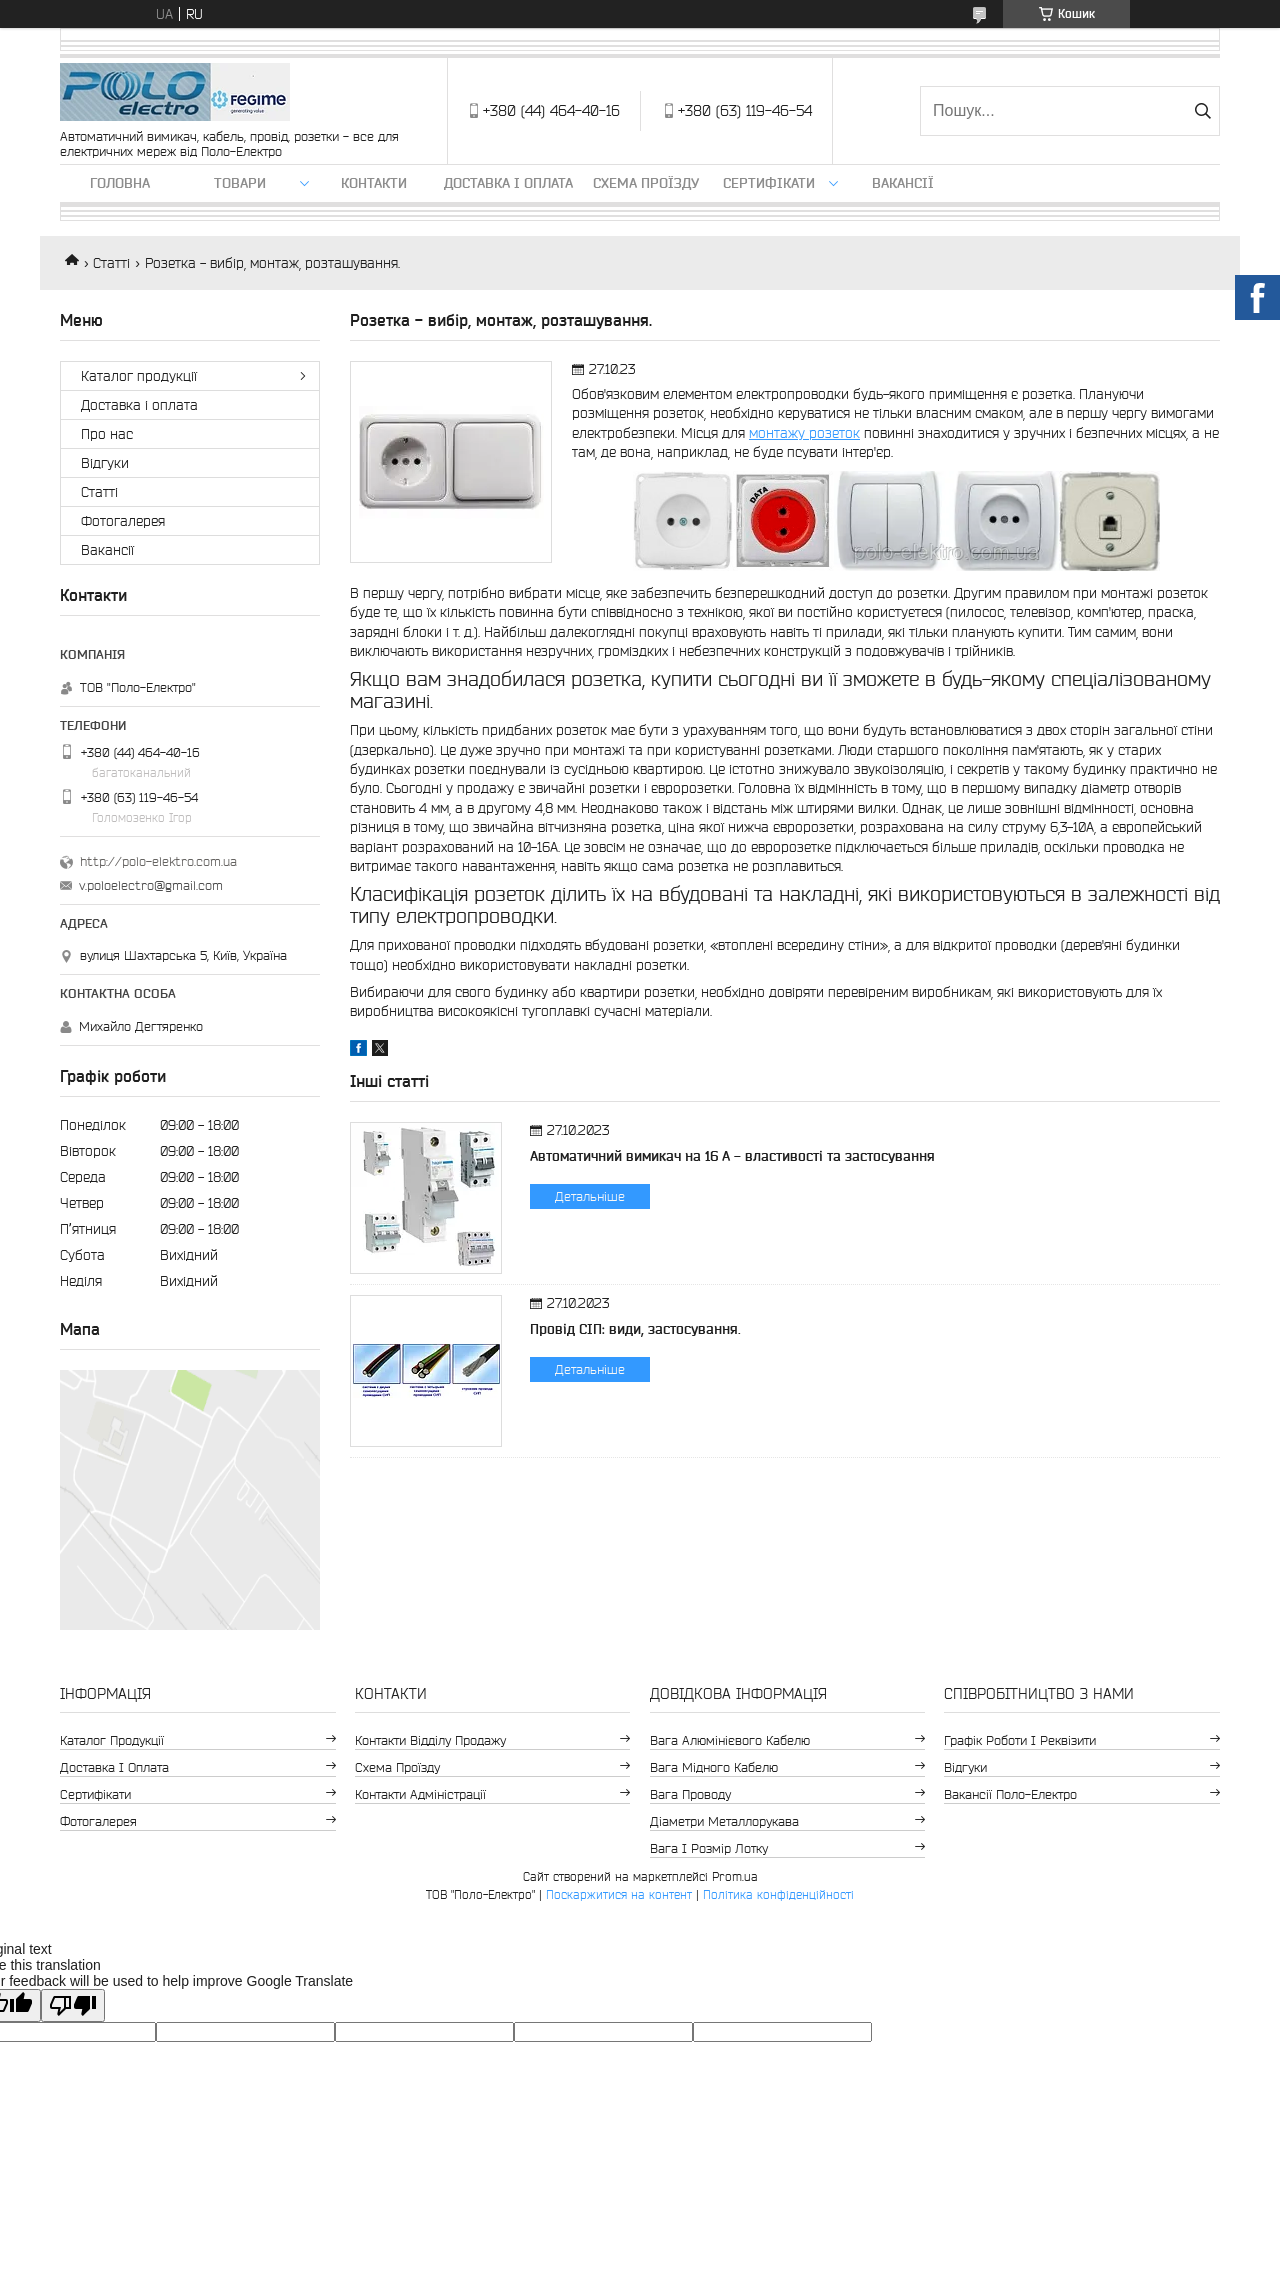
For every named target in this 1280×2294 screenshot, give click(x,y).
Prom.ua (735, 1876)
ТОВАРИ (240, 183)
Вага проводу (690, 1794)
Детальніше (590, 1196)
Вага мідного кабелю (714, 1767)
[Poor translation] (73, 2005)
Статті (111, 263)
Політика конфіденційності (778, 1894)
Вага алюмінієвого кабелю (730, 1740)
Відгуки (105, 463)
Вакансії (903, 183)
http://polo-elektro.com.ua (158, 861)
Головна (120, 183)
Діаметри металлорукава (724, 1821)
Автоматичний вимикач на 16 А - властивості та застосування (732, 1156)
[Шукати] (1202, 111)
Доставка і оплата (508, 183)
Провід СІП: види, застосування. (635, 1329)
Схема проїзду (646, 183)
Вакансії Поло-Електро (1010, 1794)
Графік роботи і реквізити (1020, 1740)
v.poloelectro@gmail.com (151, 885)
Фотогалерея (123, 521)
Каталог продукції (139, 376)
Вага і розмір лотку (709, 1848)
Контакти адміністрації (420, 1794)
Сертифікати (769, 183)
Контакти (374, 183)
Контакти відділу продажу (430, 1740)
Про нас (107, 434)
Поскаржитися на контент (619, 1894)
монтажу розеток (804, 433)
